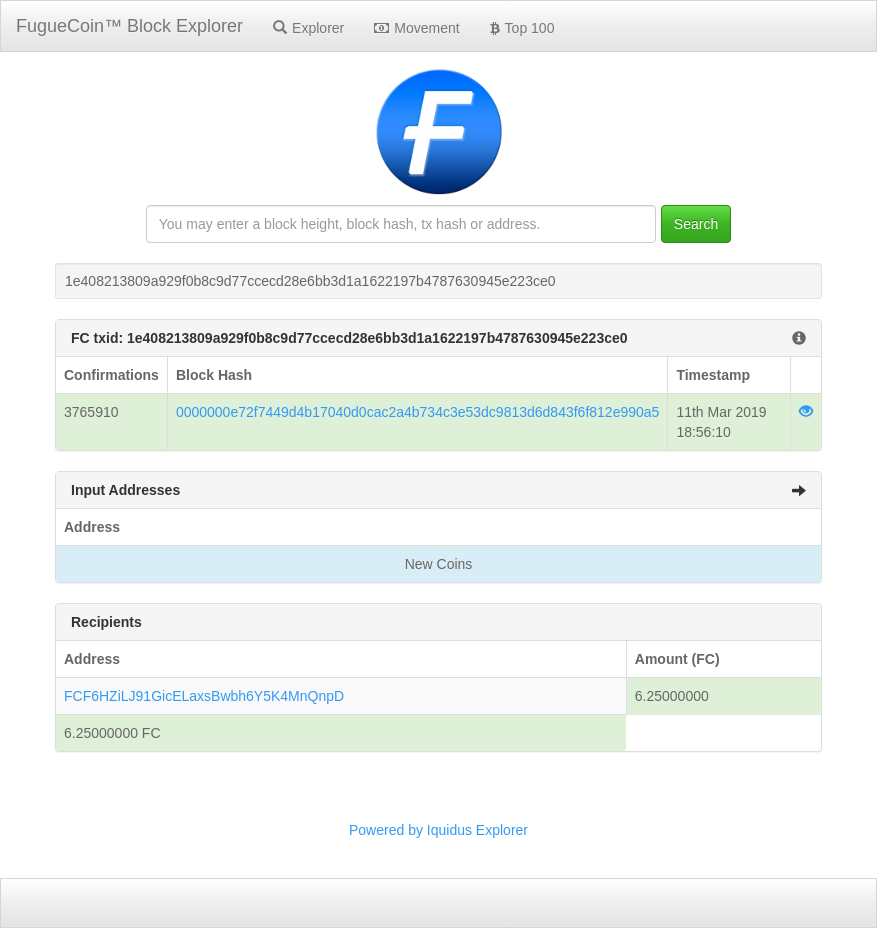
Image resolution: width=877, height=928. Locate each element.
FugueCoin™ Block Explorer (129, 26)
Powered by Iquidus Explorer (438, 830)
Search (696, 224)
